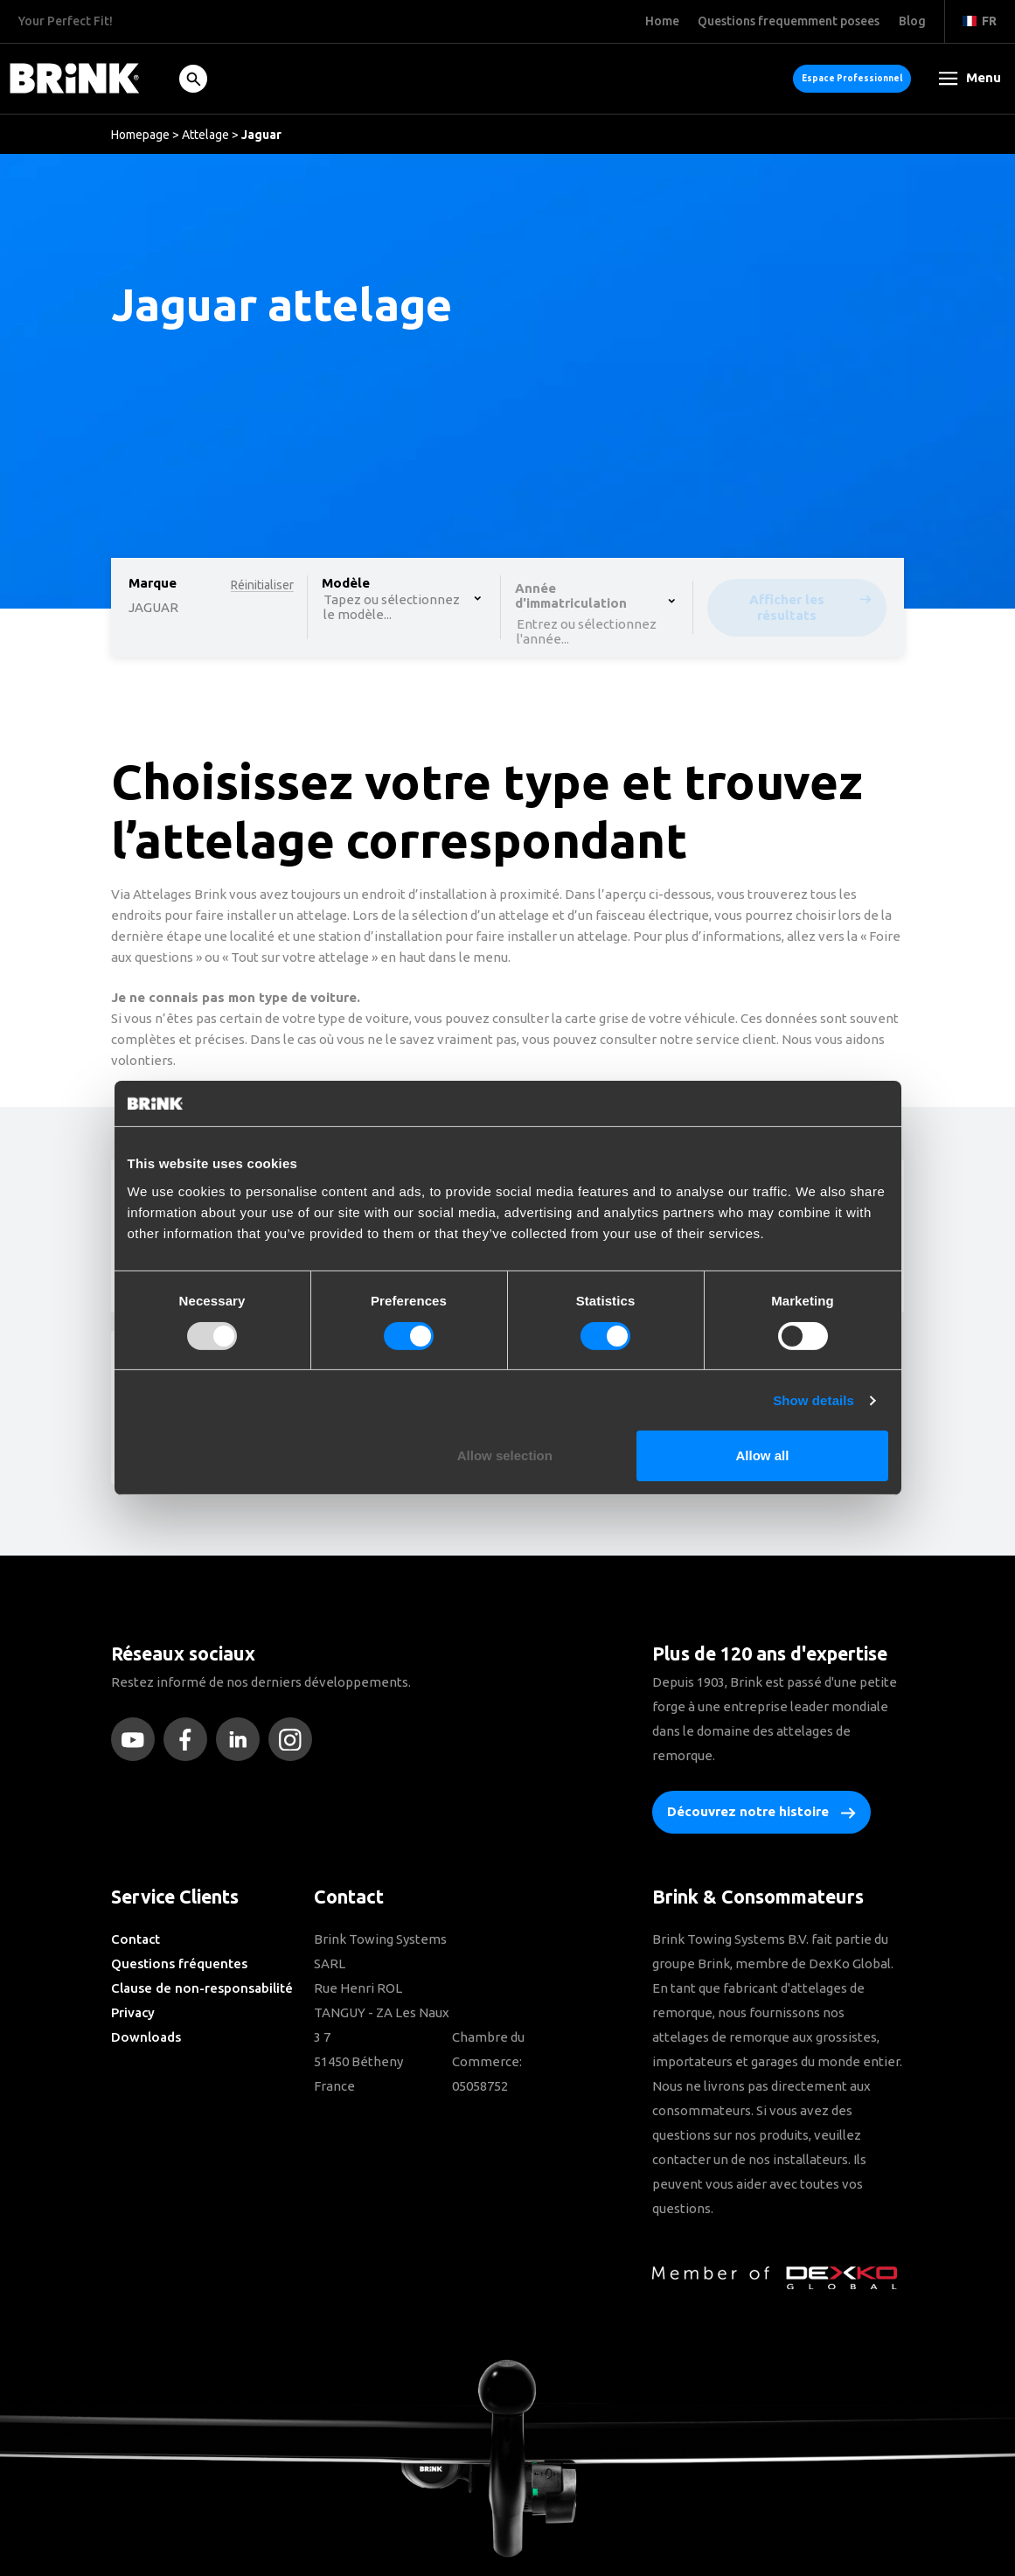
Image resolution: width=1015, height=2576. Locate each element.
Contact (135, 1939)
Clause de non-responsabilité (202, 1988)
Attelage (205, 135)
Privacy (133, 2012)
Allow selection (505, 1455)
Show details (813, 1400)
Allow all (762, 1455)
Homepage (140, 135)
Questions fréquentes (179, 1963)
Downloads (146, 2036)
